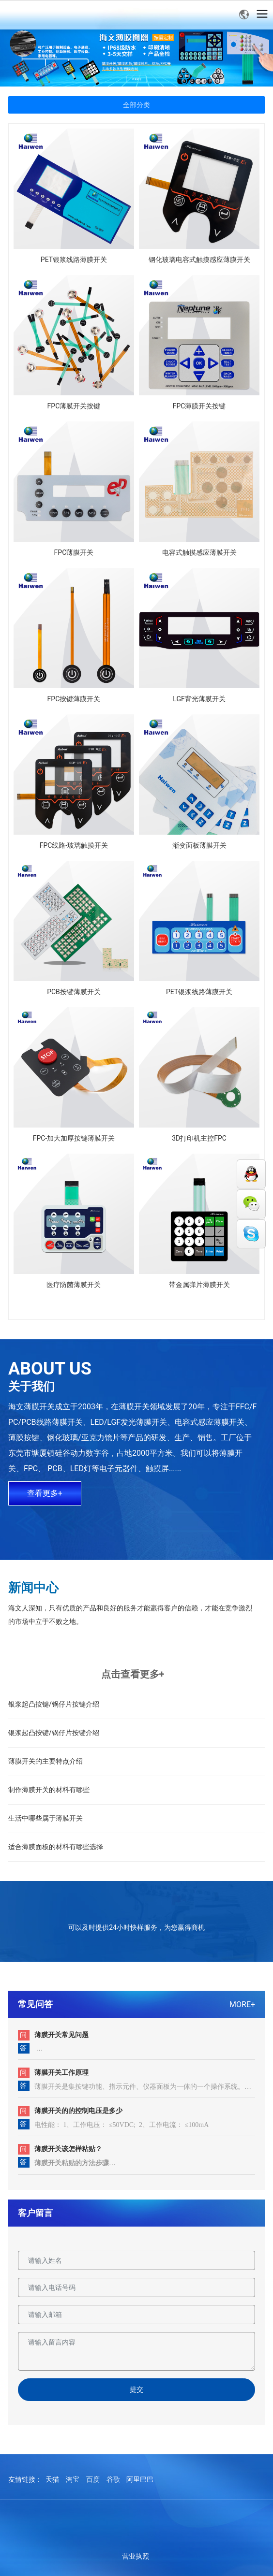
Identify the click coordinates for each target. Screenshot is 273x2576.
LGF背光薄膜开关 (199, 699)
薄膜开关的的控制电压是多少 (78, 2110)
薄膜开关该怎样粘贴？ (68, 2149)
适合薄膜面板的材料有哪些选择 (55, 1847)
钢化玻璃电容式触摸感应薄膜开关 (199, 259)
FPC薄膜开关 (74, 552)
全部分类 (136, 105)
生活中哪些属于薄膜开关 (45, 1818)
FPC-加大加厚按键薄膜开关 (74, 1138)
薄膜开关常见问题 (61, 2035)
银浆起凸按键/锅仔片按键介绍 (53, 1704)
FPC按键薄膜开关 (74, 699)
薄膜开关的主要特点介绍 (45, 1761)
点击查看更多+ (133, 1674)
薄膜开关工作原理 (61, 2072)
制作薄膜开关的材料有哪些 (49, 1790)
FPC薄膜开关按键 (74, 406)
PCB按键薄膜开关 (74, 992)
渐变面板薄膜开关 (199, 845)
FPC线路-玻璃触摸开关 (74, 845)
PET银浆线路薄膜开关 (74, 259)
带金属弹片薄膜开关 (199, 1284)
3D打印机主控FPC (199, 1138)
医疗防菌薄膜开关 (73, 1284)
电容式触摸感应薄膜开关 (199, 552)
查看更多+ (44, 1493)
